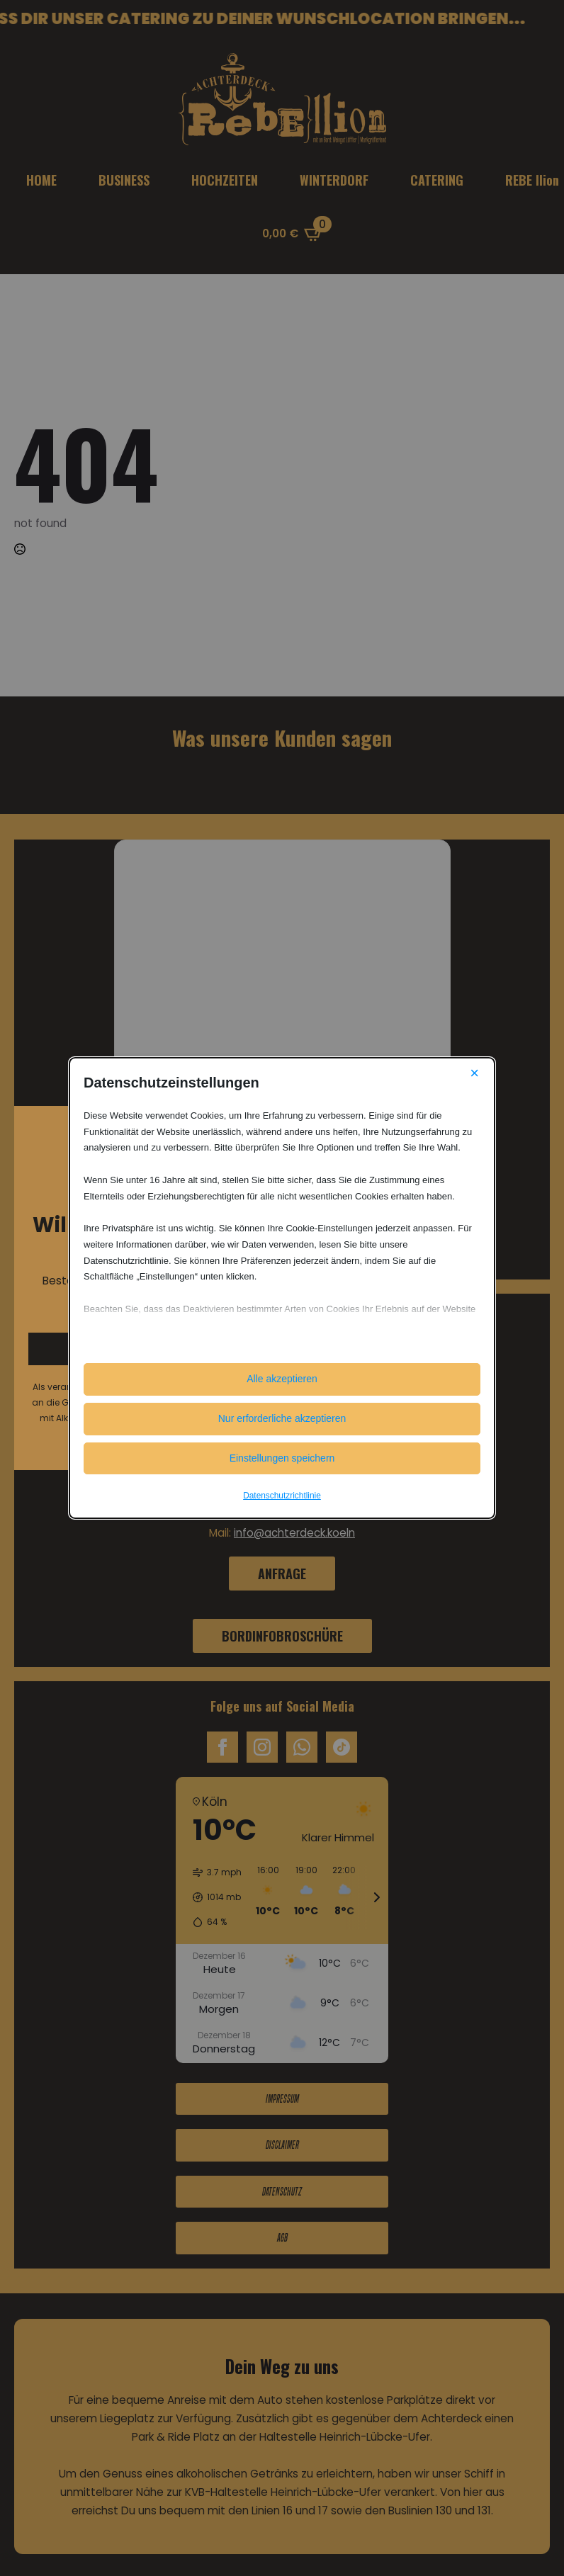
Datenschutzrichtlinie (282, 1496)
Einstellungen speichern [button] (282, 1458)
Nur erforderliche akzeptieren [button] (282, 1418)
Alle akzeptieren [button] (282, 1378)
